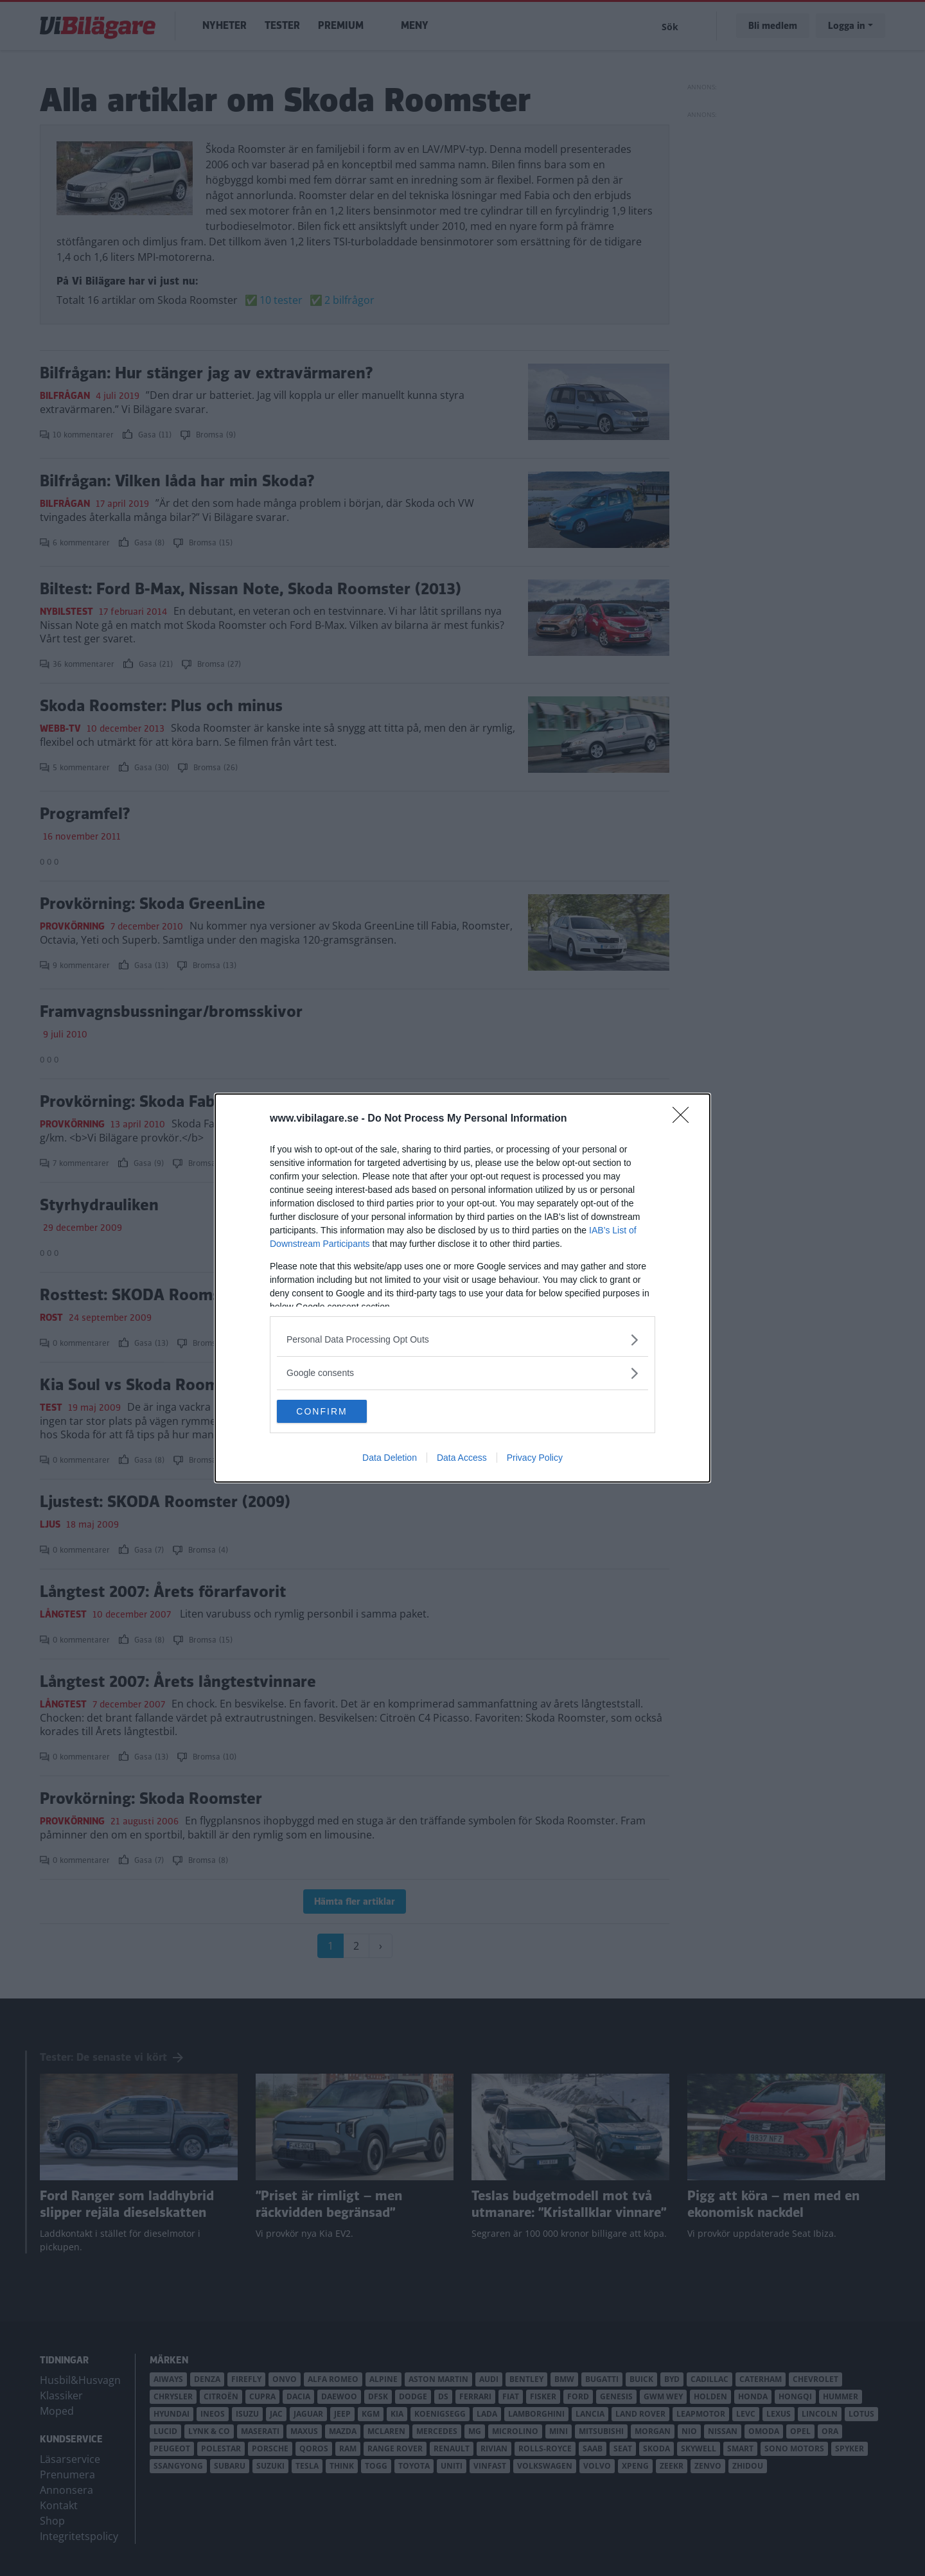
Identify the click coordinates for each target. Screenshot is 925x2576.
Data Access (462, 1459)
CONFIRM (337, 1411)
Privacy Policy (535, 1459)
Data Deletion (389, 1459)
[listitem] (462, 1338)
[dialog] (462, 1288)
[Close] (685, 1118)
